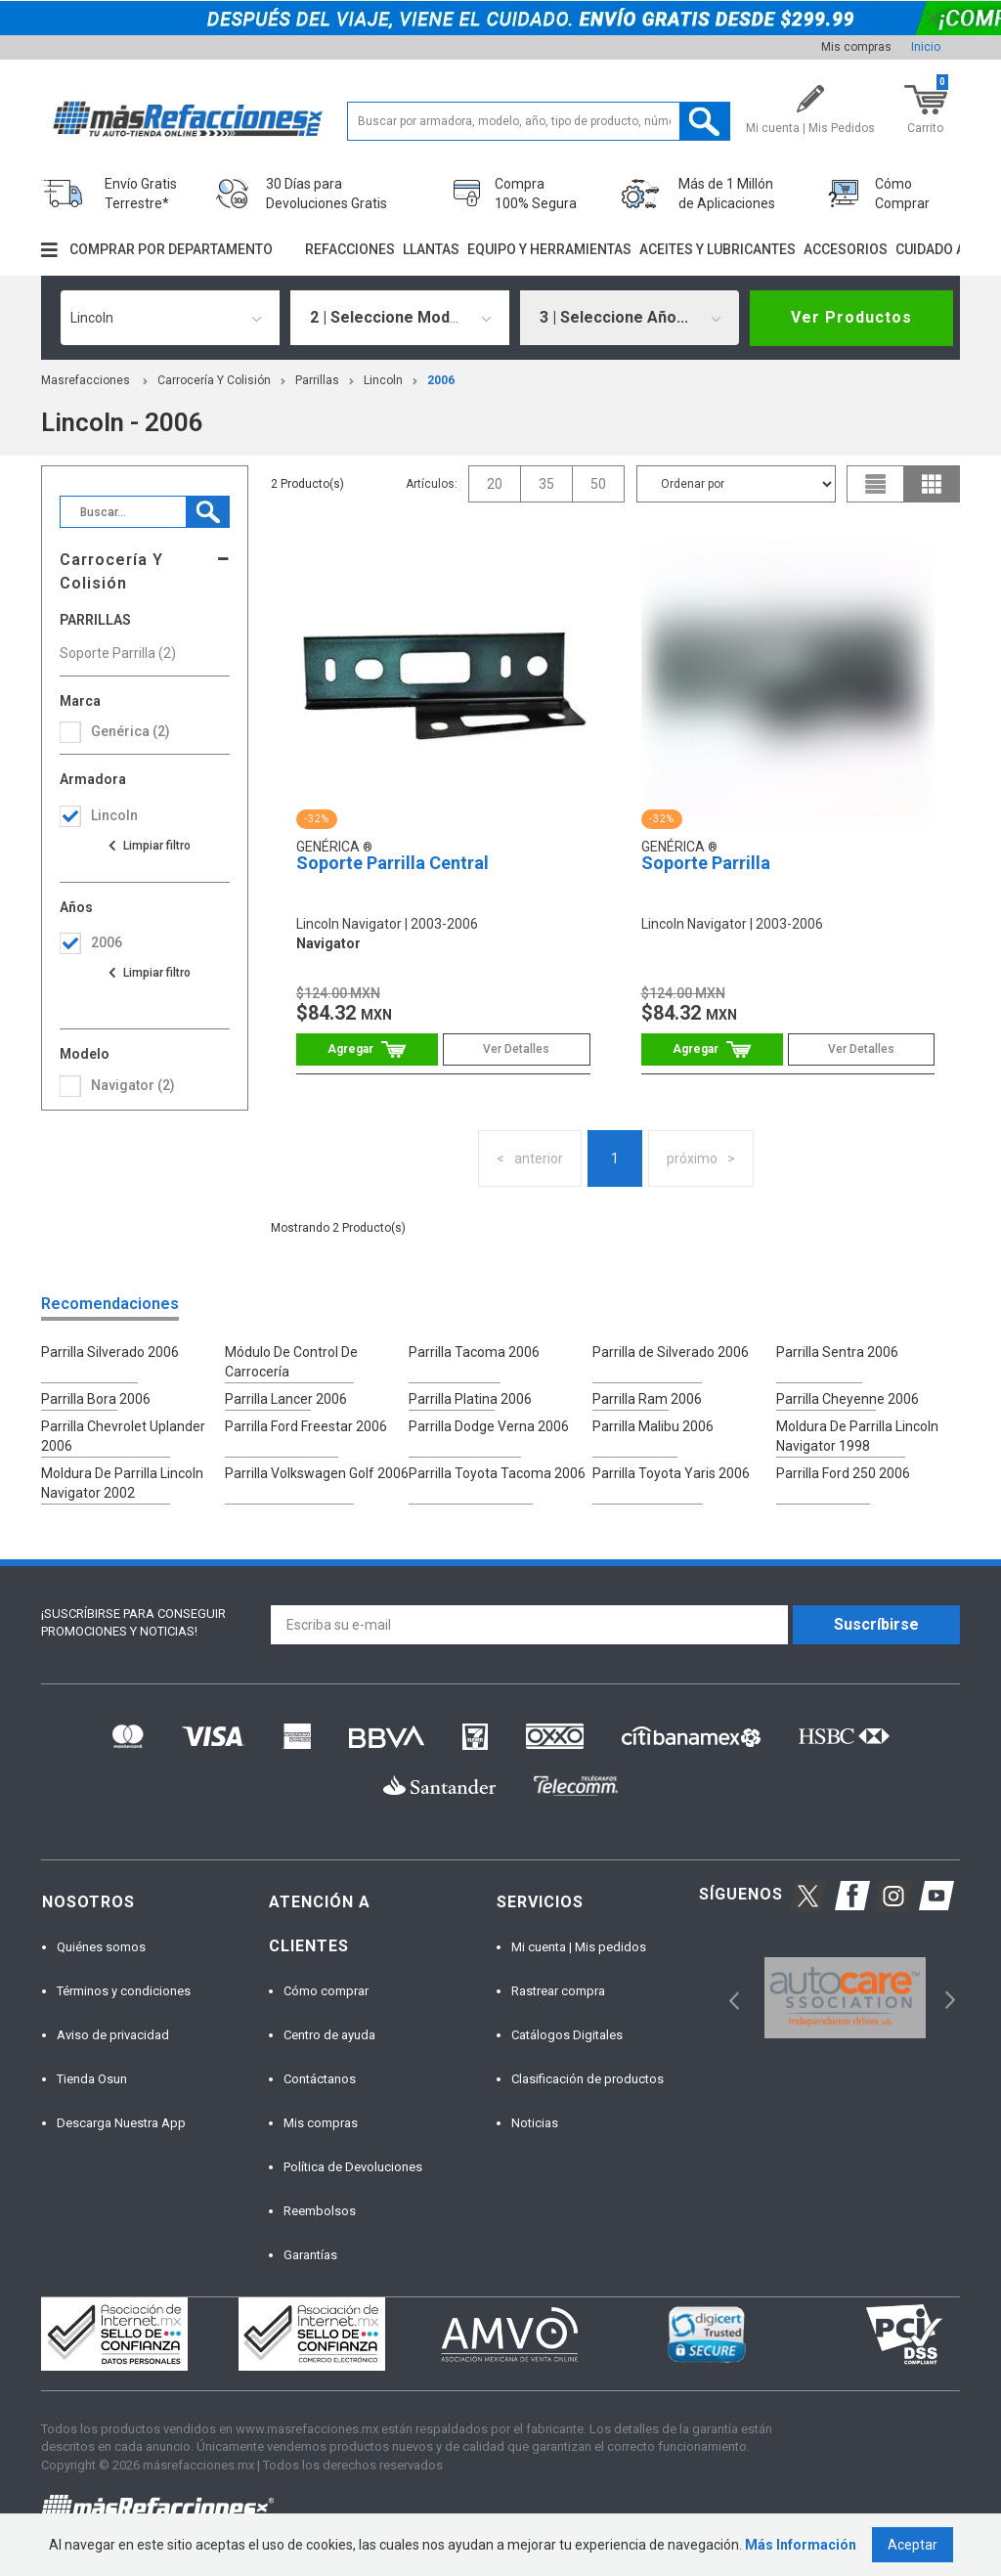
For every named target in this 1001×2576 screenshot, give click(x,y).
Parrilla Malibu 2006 (653, 1426)
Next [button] (948, 1998)
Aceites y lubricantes (717, 249)
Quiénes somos (101, 1947)
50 (598, 484)
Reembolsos (319, 2211)
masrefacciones (85, 380)
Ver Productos (851, 317)
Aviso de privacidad (113, 2035)
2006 (441, 380)
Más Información (800, 2545)
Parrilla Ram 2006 (647, 1399)
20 (494, 484)
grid (931, 484)
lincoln (383, 380)
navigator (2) (133, 1085)
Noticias (534, 2123)
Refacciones (350, 249)
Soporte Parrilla (705, 862)
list (876, 484)
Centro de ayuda (329, 2035)
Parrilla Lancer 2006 (286, 1399)
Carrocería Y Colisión (214, 380)
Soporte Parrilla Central (392, 862)
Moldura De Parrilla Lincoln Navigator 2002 (122, 1483)
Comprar (367, 1049)
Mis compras (856, 47)
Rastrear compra (558, 1991)
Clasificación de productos (587, 2079)
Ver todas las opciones (148, 845)
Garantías (310, 2255)
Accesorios (846, 249)
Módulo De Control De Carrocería (291, 1361)
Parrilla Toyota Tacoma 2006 (497, 1473)
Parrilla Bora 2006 (96, 1399)
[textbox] (538, 121)
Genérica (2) (130, 731)
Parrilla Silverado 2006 (110, 1352)
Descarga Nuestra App (121, 2123)
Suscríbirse (876, 1624)
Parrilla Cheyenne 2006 (847, 1399)
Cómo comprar (326, 1991)
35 (546, 484)
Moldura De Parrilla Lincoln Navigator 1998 (857, 1436)
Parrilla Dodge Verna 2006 (489, 1426)
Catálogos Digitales (567, 2035)
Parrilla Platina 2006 (470, 1399)
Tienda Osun (92, 2079)
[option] (845, 1997)
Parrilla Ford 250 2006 (843, 1473)
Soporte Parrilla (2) (118, 653)
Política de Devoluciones (352, 2167)
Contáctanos (319, 2079)
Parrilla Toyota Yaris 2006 (671, 1473)
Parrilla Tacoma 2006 (474, 1352)
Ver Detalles (516, 1049)
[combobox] (170, 317)
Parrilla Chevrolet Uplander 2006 (123, 1436)
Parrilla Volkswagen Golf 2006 (317, 1473)
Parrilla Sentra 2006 (837, 1352)
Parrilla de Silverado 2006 (670, 1352)
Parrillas (317, 380)
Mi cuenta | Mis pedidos (578, 1947)
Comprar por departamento (171, 249)
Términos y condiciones (124, 1991)
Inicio (925, 47)
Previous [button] (728, 1998)
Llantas (431, 249)
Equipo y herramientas (549, 249)
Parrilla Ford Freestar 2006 (306, 1426)
